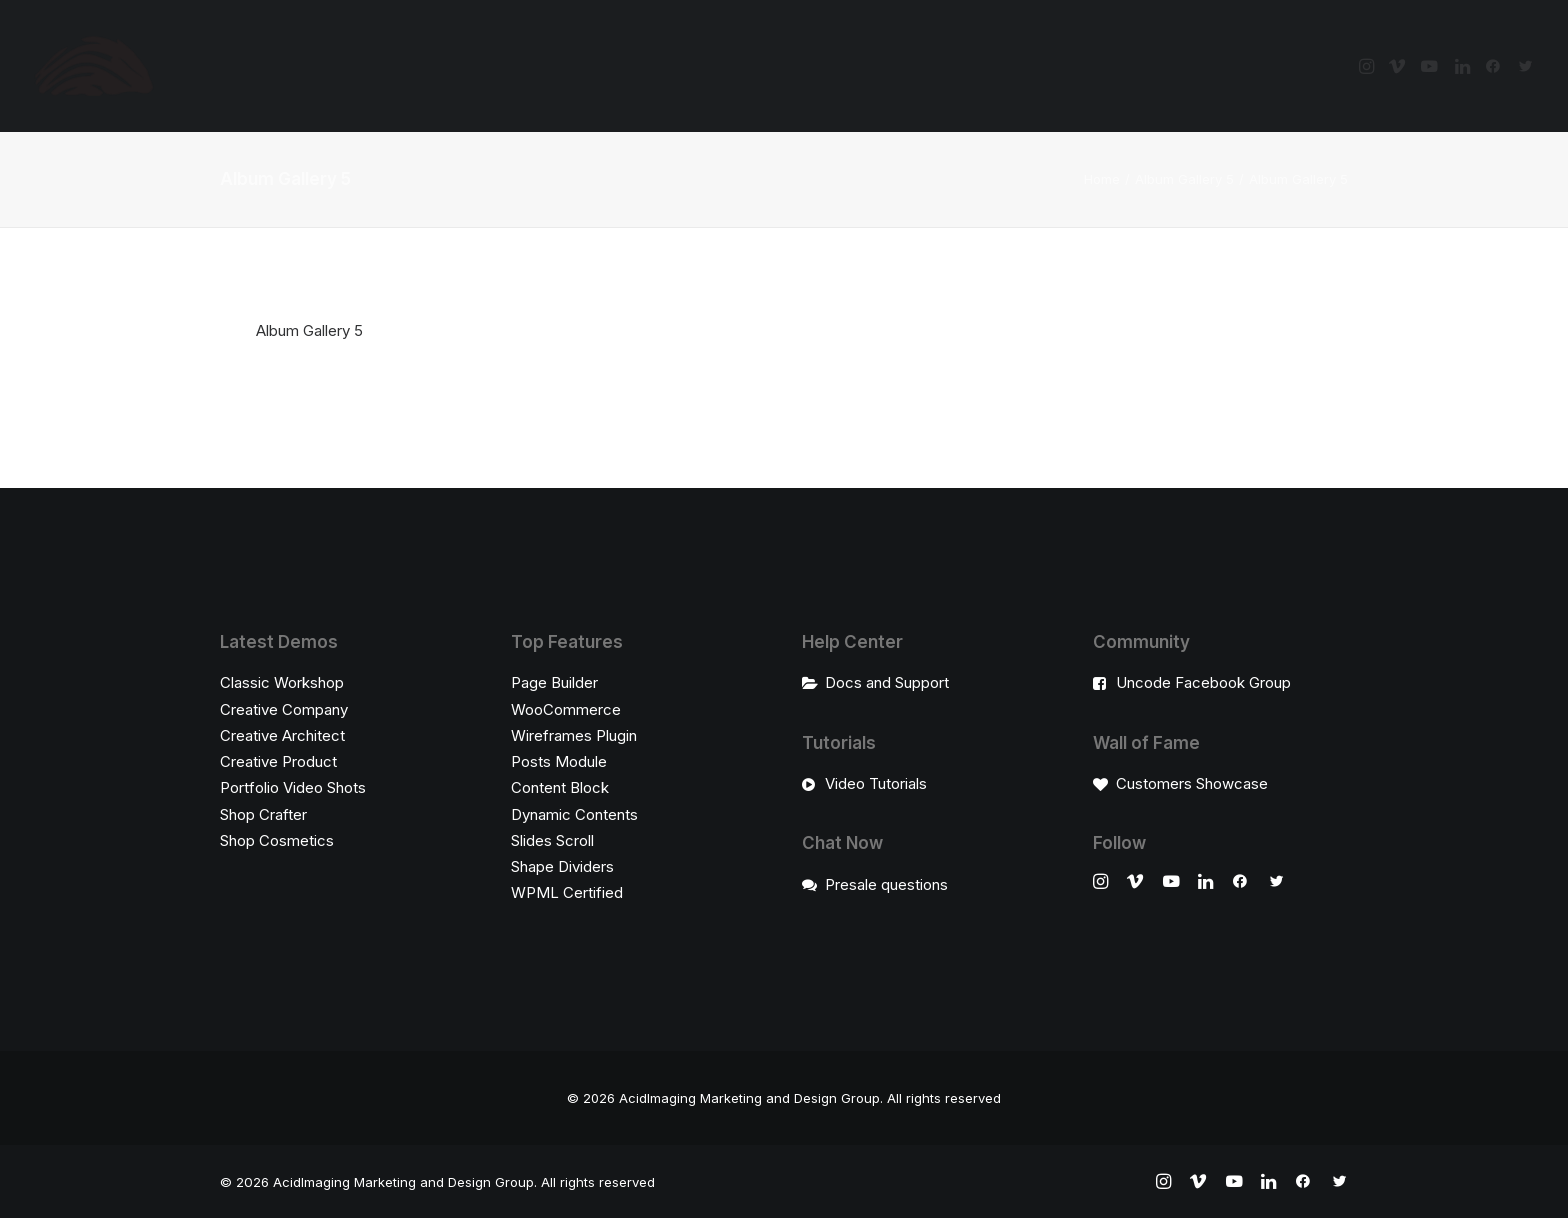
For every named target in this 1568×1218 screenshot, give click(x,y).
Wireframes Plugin (574, 735)
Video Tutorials (876, 783)
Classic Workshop (282, 682)
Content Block (560, 787)
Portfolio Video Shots (293, 787)
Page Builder (554, 682)
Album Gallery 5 (1184, 179)
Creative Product (278, 761)
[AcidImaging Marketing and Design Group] (94, 66)
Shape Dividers (562, 866)
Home (1102, 179)
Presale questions (886, 884)
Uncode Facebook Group (1203, 682)
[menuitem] (1368, 66)
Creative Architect (282, 735)
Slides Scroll (552, 840)
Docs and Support (887, 682)
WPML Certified (567, 892)
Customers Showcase (1192, 783)
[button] (1368, 66)
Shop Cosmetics (277, 840)
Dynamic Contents (574, 814)
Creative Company (284, 709)
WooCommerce (566, 709)
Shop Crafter (263, 814)
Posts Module (559, 761)
